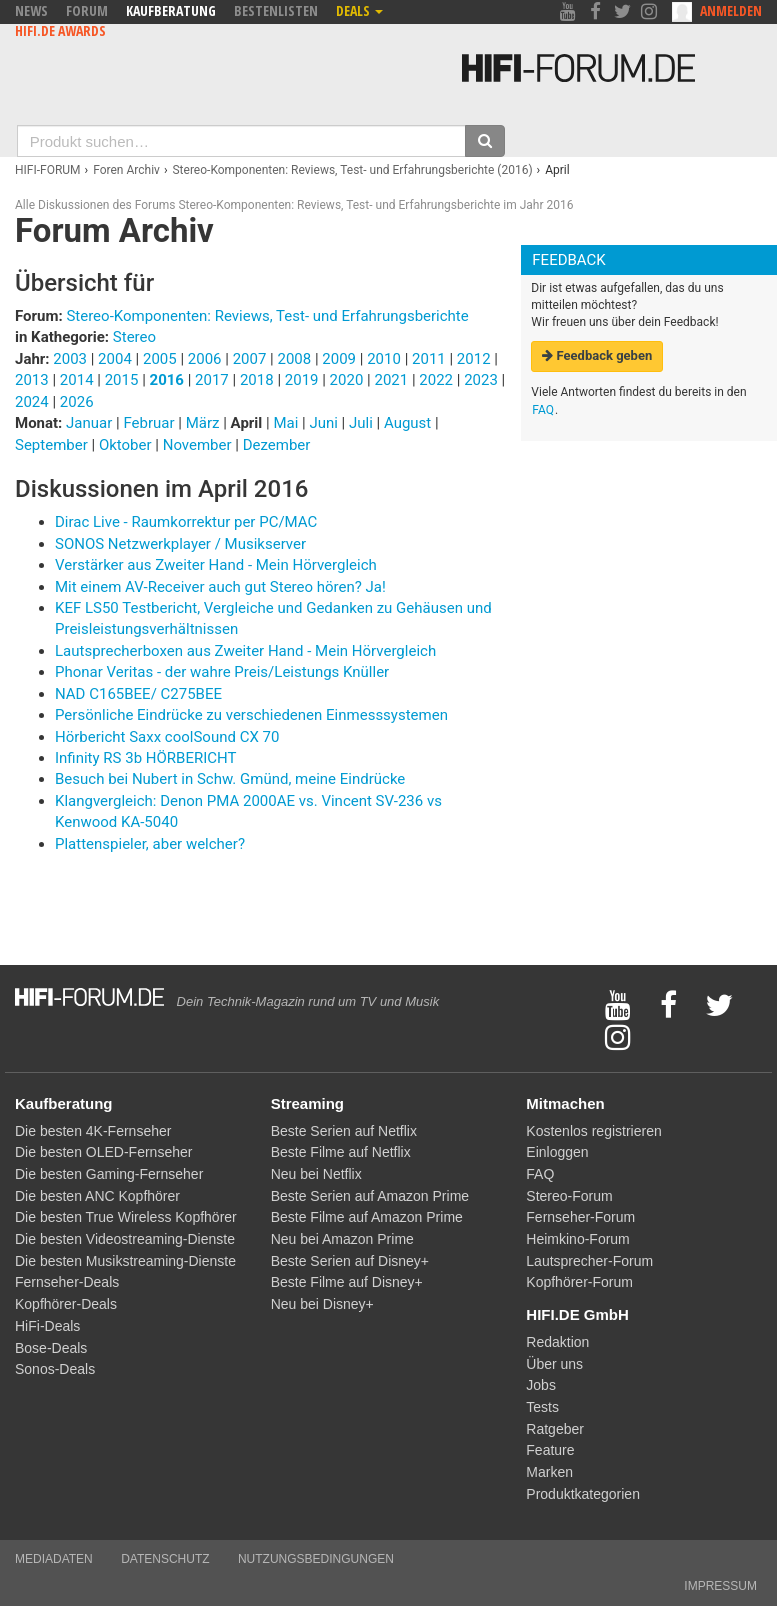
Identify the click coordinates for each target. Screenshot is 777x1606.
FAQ (543, 410)
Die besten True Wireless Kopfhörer (126, 1217)
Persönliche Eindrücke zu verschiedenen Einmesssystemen (251, 715)
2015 (122, 380)
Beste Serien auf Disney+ (350, 1261)
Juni (325, 423)
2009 (339, 359)
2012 (474, 359)
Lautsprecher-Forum (589, 1261)
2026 (77, 402)
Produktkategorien (583, 1494)
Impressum (720, 1586)
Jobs (541, 1385)
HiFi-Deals (47, 1326)
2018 (257, 380)
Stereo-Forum (569, 1196)
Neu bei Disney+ (322, 1304)
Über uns (554, 1364)
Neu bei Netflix (316, 1174)
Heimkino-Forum (577, 1239)
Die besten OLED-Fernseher (103, 1152)
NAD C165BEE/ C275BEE (138, 694)
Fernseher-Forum (580, 1217)
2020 (347, 380)
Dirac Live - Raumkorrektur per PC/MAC (186, 522)
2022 (436, 380)
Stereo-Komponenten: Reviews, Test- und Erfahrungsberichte (267, 316)
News (31, 10)
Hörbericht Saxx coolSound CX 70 (167, 737)
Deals (359, 10)
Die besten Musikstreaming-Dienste (125, 1261)
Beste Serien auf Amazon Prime (370, 1196)
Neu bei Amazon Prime (342, 1239)
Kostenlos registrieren (593, 1131)
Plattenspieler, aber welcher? (150, 844)
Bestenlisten (276, 10)
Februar (150, 423)
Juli (363, 423)
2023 (481, 380)
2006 (205, 359)
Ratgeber (555, 1429)
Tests (542, 1407)
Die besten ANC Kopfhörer (97, 1196)
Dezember (277, 445)
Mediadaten (54, 1559)
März (205, 423)
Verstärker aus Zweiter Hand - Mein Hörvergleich (216, 565)
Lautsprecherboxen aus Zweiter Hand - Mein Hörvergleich (245, 651)
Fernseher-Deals (67, 1282)
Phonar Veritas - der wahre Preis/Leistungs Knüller (222, 672)
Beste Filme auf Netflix (341, 1152)
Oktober (127, 445)
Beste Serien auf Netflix (344, 1131)
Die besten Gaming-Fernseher (109, 1174)
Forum (87, 10)
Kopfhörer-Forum (579, 1282)
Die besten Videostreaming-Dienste (125, 1239)
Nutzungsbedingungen (316, 1559)
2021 (391, 380)
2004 (115, 359)
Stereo (134, 337)
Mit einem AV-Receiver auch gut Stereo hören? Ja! (220, 587)
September (53, 445)
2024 (32, 402)
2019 (302, 380)
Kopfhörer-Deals (66, 1304)
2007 (250, 359)
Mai (287, 423)
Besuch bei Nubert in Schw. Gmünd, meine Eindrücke (230, 779)
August (409, 423)
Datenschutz (165, 1559)
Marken (549, 1472)
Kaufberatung (171, 10)
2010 (384, 359)
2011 (429, 359)
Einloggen (557, 1152)
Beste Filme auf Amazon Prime (367, 1217)
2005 (160, 359)
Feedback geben (597, 355)
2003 (70, 359)
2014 (77, 380)
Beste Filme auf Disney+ (347, 1282)
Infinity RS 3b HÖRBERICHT (145, 758)
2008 (294, 359)
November (199, 445)
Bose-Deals (51, 1348)
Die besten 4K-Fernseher (93, 1131)
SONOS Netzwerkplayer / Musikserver (180, 544)
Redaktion (557, 1342)
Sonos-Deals (55, 1369)
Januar (91, 423)
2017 (212, 380)
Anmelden (731, 10)
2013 (32, 380)
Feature (550, 1450)
